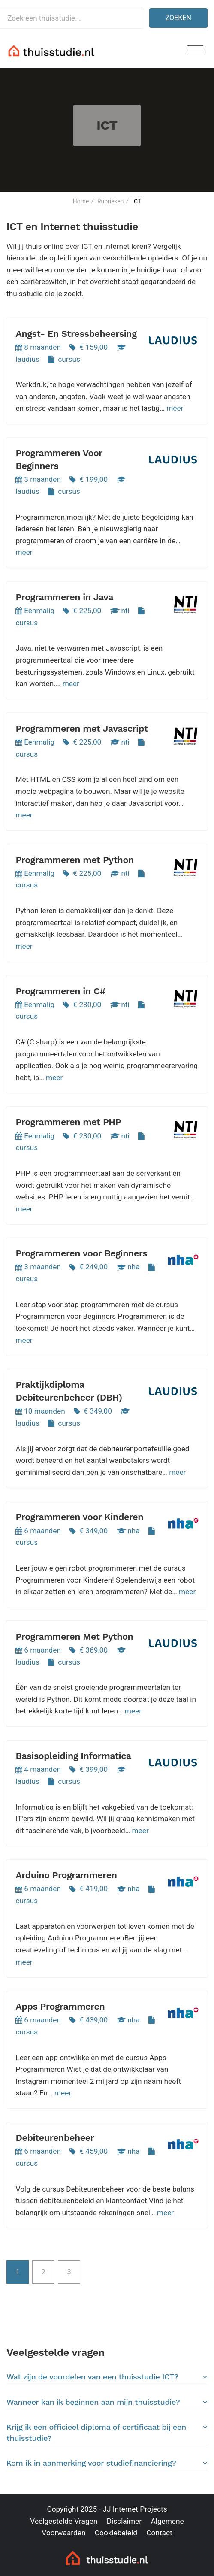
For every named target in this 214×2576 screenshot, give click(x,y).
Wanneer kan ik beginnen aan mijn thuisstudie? (107, 2402)
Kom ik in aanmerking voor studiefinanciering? (107, 2463)
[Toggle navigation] (195, 50)
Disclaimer (124, 2521)
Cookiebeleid (116, 2532)
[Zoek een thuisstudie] (71, 18)
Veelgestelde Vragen (63, 2521)
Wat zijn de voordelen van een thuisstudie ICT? (107, 2376)
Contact (159, 2532)
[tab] (107, 2377)
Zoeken (178, 18)
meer (174, 408)
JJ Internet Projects (135, 2509)
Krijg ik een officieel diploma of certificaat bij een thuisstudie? (107, 2432)
